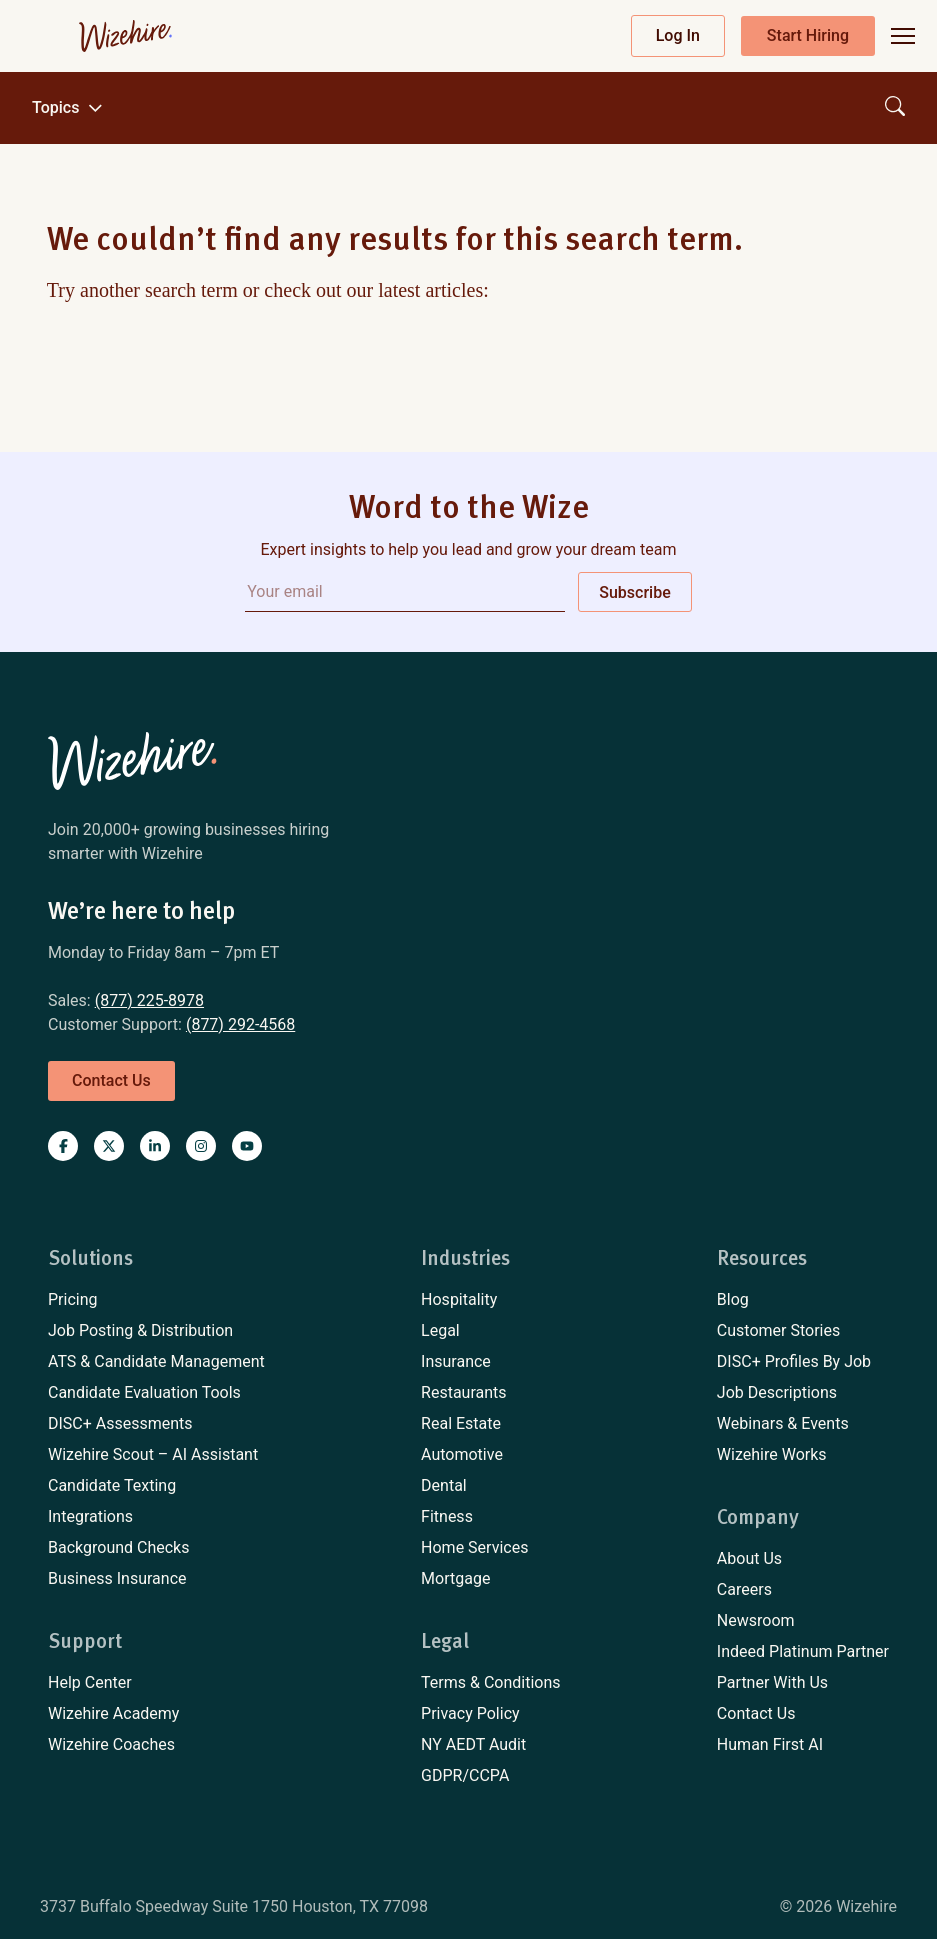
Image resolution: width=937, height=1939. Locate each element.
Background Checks (118, 1547)
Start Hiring (808, 35)
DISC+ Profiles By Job (794, 1361)
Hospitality (459, 1299)
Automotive (462, 1454)
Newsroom (756, 1620)
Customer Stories (778, 1330)
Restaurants (464, 1392)
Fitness (447, 1516)
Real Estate (461, 1423)
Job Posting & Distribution (140, 1330)
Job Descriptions (777, 1392)
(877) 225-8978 (149, 1000)
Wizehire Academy (113, 1713)
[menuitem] (156, 1300)
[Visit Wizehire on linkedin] (155, 1146)
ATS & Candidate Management (156, 1361)
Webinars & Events (783, 1423)
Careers (744, 1589)
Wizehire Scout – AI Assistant (153, 1454)
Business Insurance (117, 1578)
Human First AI (770, 1744)
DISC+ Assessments (120, 1423)
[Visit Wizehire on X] (109, 1146)
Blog (733, 1299)
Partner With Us (772, 1682)
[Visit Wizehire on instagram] (201, 1146)
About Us (749, 1558)
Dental (444, 1485)
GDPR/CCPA (465, 1775)
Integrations (90, 1516)
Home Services (474, 1547)
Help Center (90, 1682)
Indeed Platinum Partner (803, 1651)
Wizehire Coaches (111, 1744)
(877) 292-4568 (240, 1024)
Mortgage (455, 1578)
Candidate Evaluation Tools (144, 1392)
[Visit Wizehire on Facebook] (63, 1146)
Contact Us (756, 1713)
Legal (440, 1330)
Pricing (73, 1299)
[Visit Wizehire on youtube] (247, 1146)
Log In (678, 35)
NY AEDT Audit (473, 1744)
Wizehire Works (772, 1454)
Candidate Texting (112, 1485)
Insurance (456, 1361)
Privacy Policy (470, 1713)
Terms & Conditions (491, 1682)
